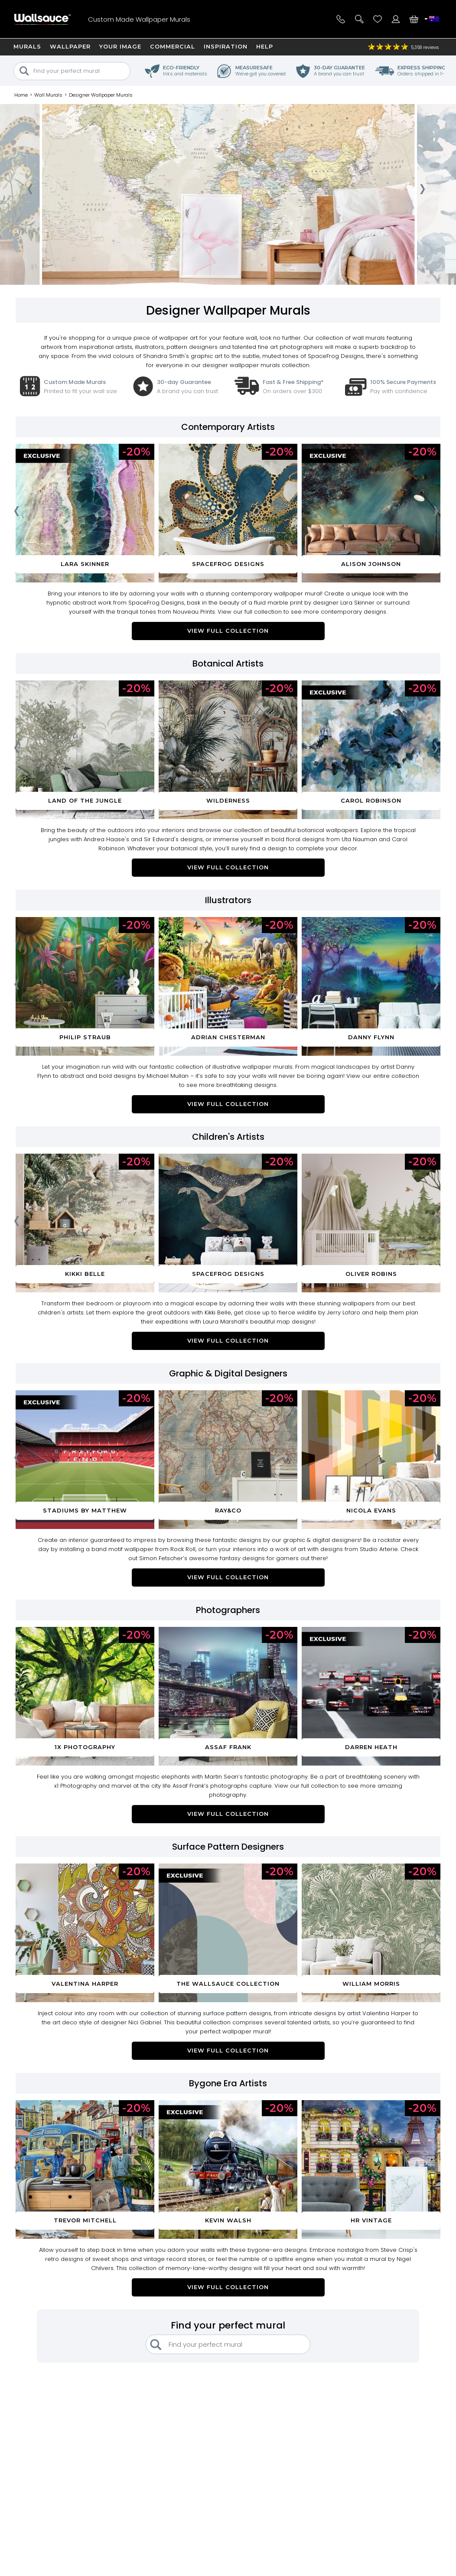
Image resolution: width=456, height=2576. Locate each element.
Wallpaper (70, 46)
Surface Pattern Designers (228, 1847)
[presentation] (29, 191)
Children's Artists (228, 1137)
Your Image (120, 46)
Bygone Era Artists (228, 2083)
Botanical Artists (228, 663)
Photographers (228, 1610)
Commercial (172, 46)
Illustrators (228, 900)
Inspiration (226, 46)
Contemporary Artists (228, 427)
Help (264, 46)
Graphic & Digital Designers (228, 1373)
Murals (27, 46)
